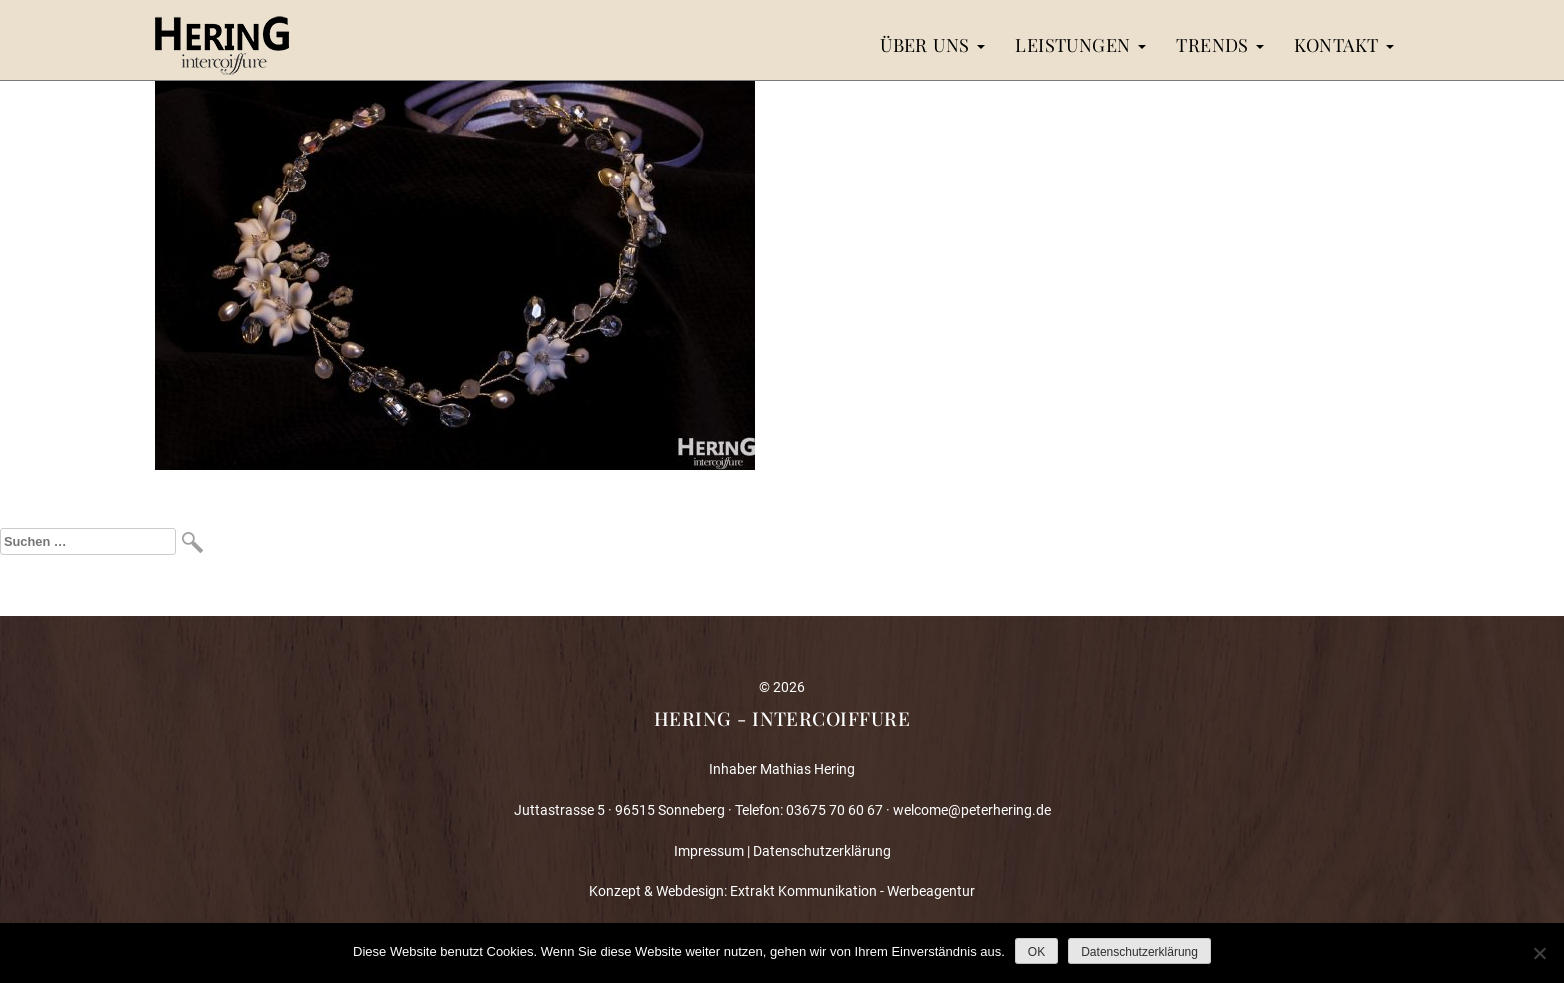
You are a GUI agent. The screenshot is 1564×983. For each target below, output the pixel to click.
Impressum (709, 851)
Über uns (932, 44)
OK (1036, 952)
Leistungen (1080, 44)
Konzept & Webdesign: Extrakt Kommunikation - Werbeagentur (782, 891)
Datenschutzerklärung (822, 851)
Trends (1220, 44)
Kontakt (1344, 44)
